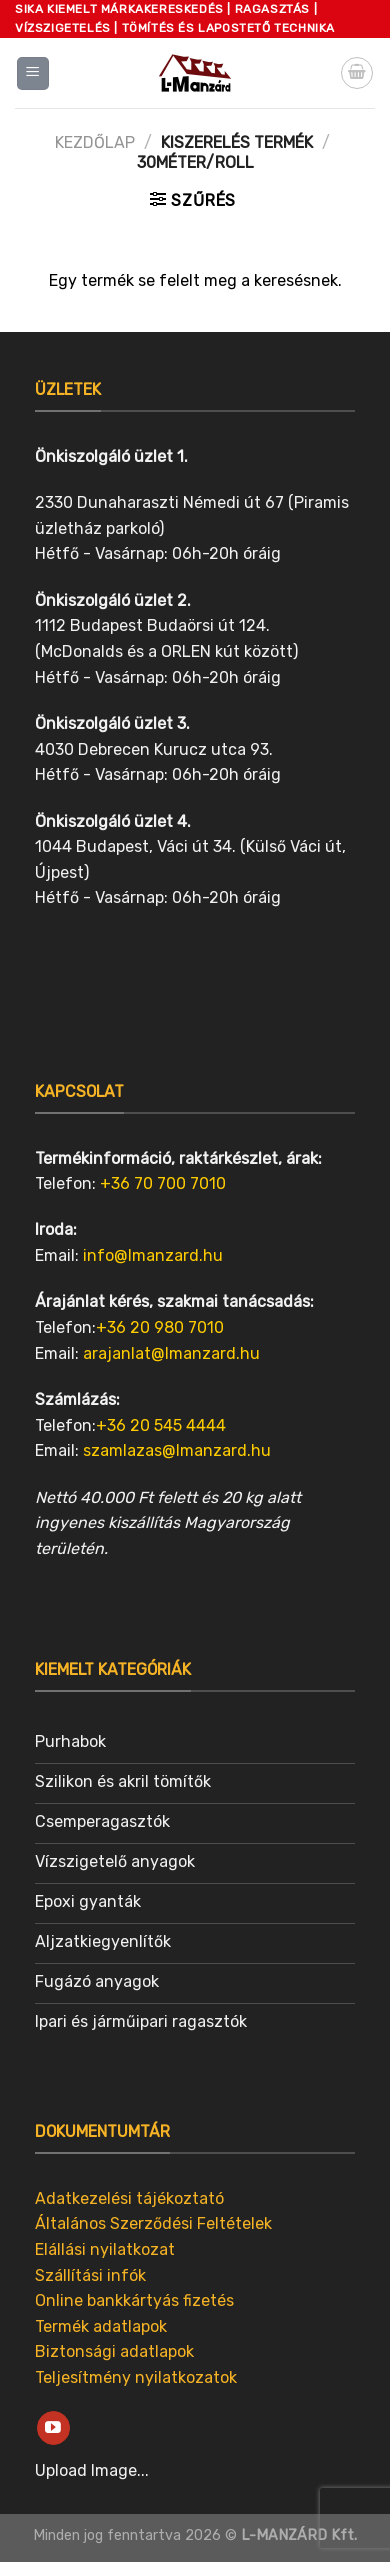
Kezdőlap (95, 142)
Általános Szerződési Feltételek (153, 2223)
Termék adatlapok (101, 2326)
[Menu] (33, 73)
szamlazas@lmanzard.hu (177, 1450)
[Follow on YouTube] (53, 2428)
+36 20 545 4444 (161, 1425)
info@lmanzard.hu (153, 1255)
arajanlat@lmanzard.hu (171, 1353)
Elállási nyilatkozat (105, 2249)
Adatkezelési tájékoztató (129, 2198)
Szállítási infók (90, 2275)
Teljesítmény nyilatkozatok (136, 2377)
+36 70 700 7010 (163, 1183)
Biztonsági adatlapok (114, 2351)
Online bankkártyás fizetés (134, 2300)
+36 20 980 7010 (160, 1327)
